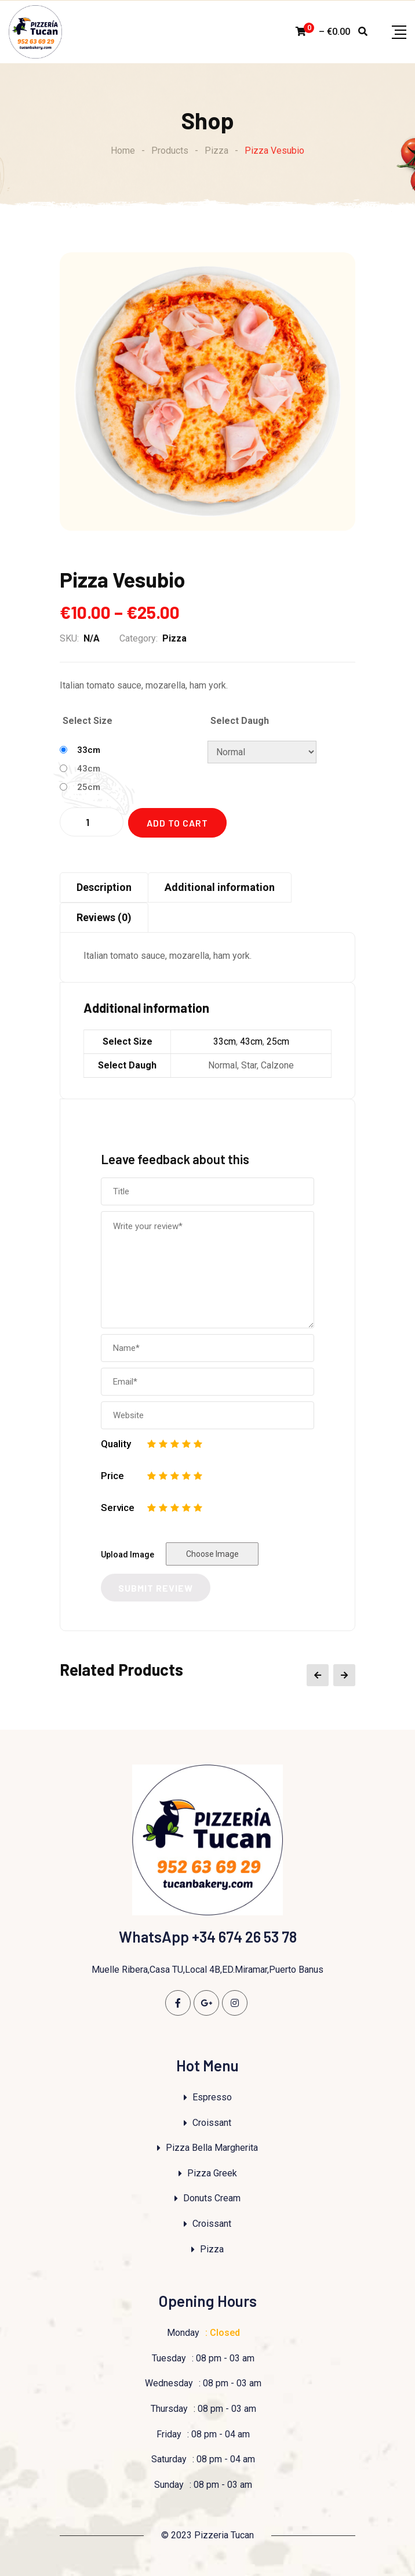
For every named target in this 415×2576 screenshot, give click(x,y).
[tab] (104, 887)
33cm (88, 750)
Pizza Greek (212, 2173)
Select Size (87, 720)
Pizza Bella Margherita (212, 2147)
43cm (88, 768)
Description (104, 887)
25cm (88, 787)
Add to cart (177, 822)
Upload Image (127, 1554)
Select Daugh (239, 720)
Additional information (220, 887)
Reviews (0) (104, 917)
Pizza (174, 638)
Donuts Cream (212, 2198)
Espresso (212, 2097)
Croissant (211, 2122)
